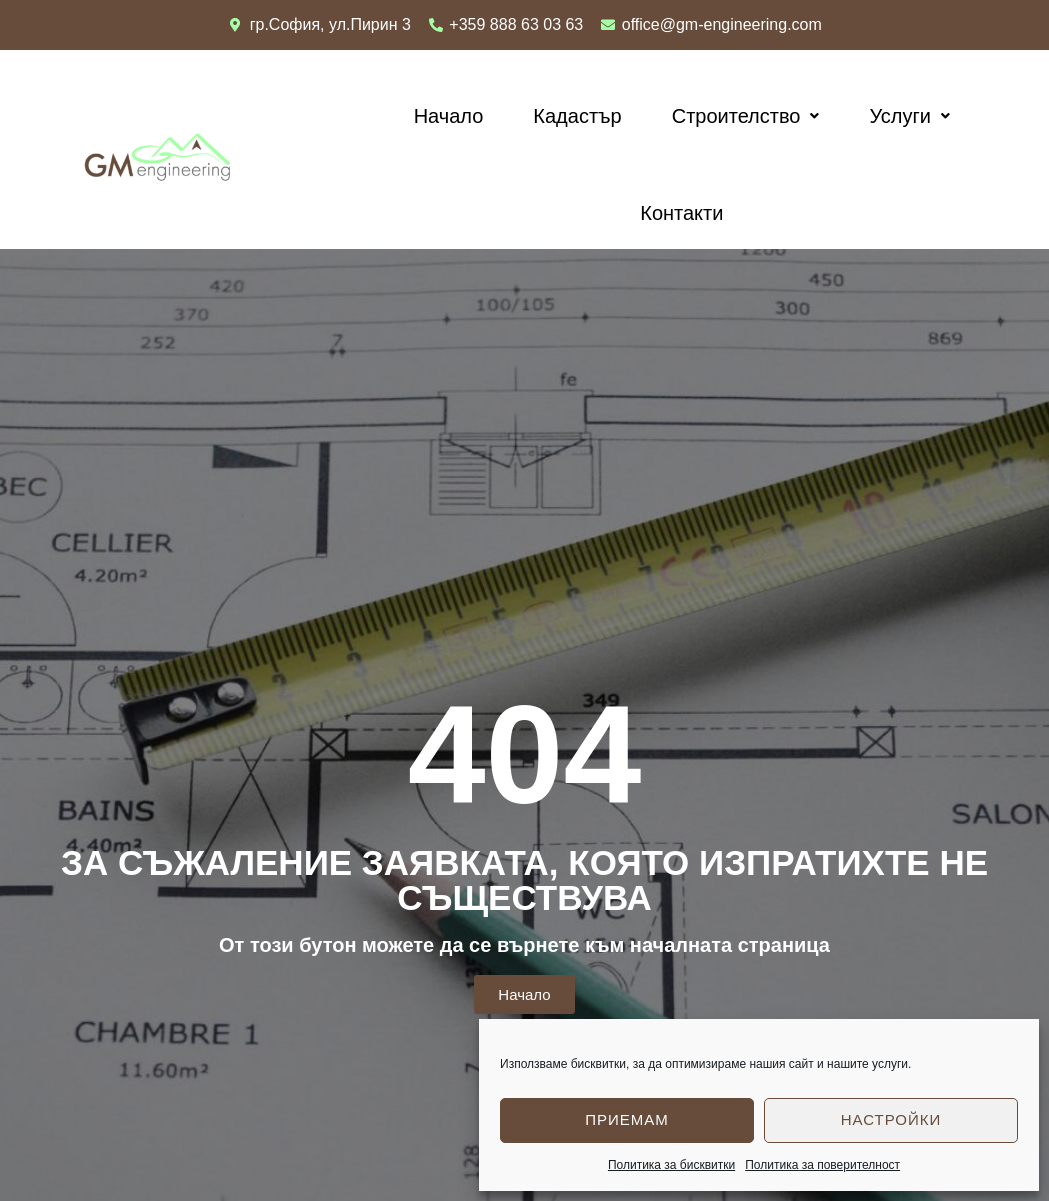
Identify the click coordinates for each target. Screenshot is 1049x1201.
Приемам (627, 1119)
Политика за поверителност (822, 1165)
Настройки (891, 1119)
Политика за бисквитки (671, 1165)
